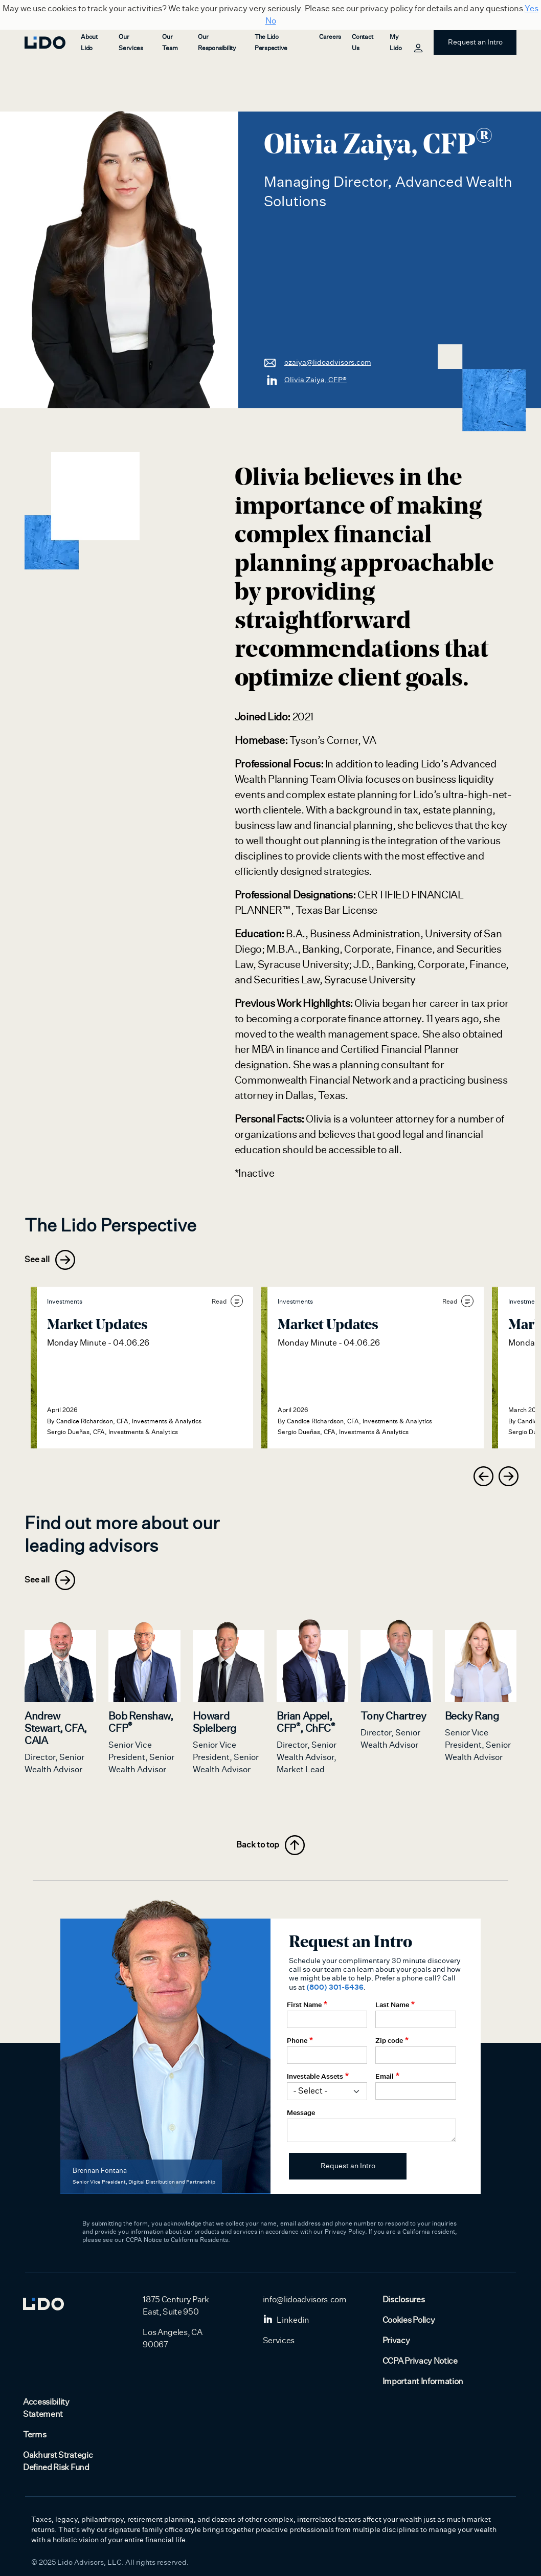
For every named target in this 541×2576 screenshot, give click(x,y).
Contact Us (362, 42)
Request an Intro (475, 42)
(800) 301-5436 (335, 1987)
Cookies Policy (408, 2320)
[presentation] (483, 1476)
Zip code (389, 2040)
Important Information (422, 2381)
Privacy (396, 2341)
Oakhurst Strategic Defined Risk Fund (58, 2461)
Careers (330, 37)
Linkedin (286, 2320)
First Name (304, 2004)
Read (227, 1301)
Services (279, 2341)
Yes (531, 9)
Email (384, 2076)
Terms (34, 2435)
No (270, 21)
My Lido (405, 44)
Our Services (131, 42)
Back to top (270, 1845)
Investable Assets (315, 2076)
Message (301, 2112)
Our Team (170, 42)
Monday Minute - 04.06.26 (98, 1343)
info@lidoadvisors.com (305, 2300)
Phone (297, 2040)
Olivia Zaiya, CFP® (305, 379)
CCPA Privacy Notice (420, 2361)
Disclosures (403, 2300)
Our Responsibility (217, 42)
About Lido (89, 42)
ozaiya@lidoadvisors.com (317, 362)
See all (50, 1260)
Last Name (392, 2004)
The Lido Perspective (271, 42)
